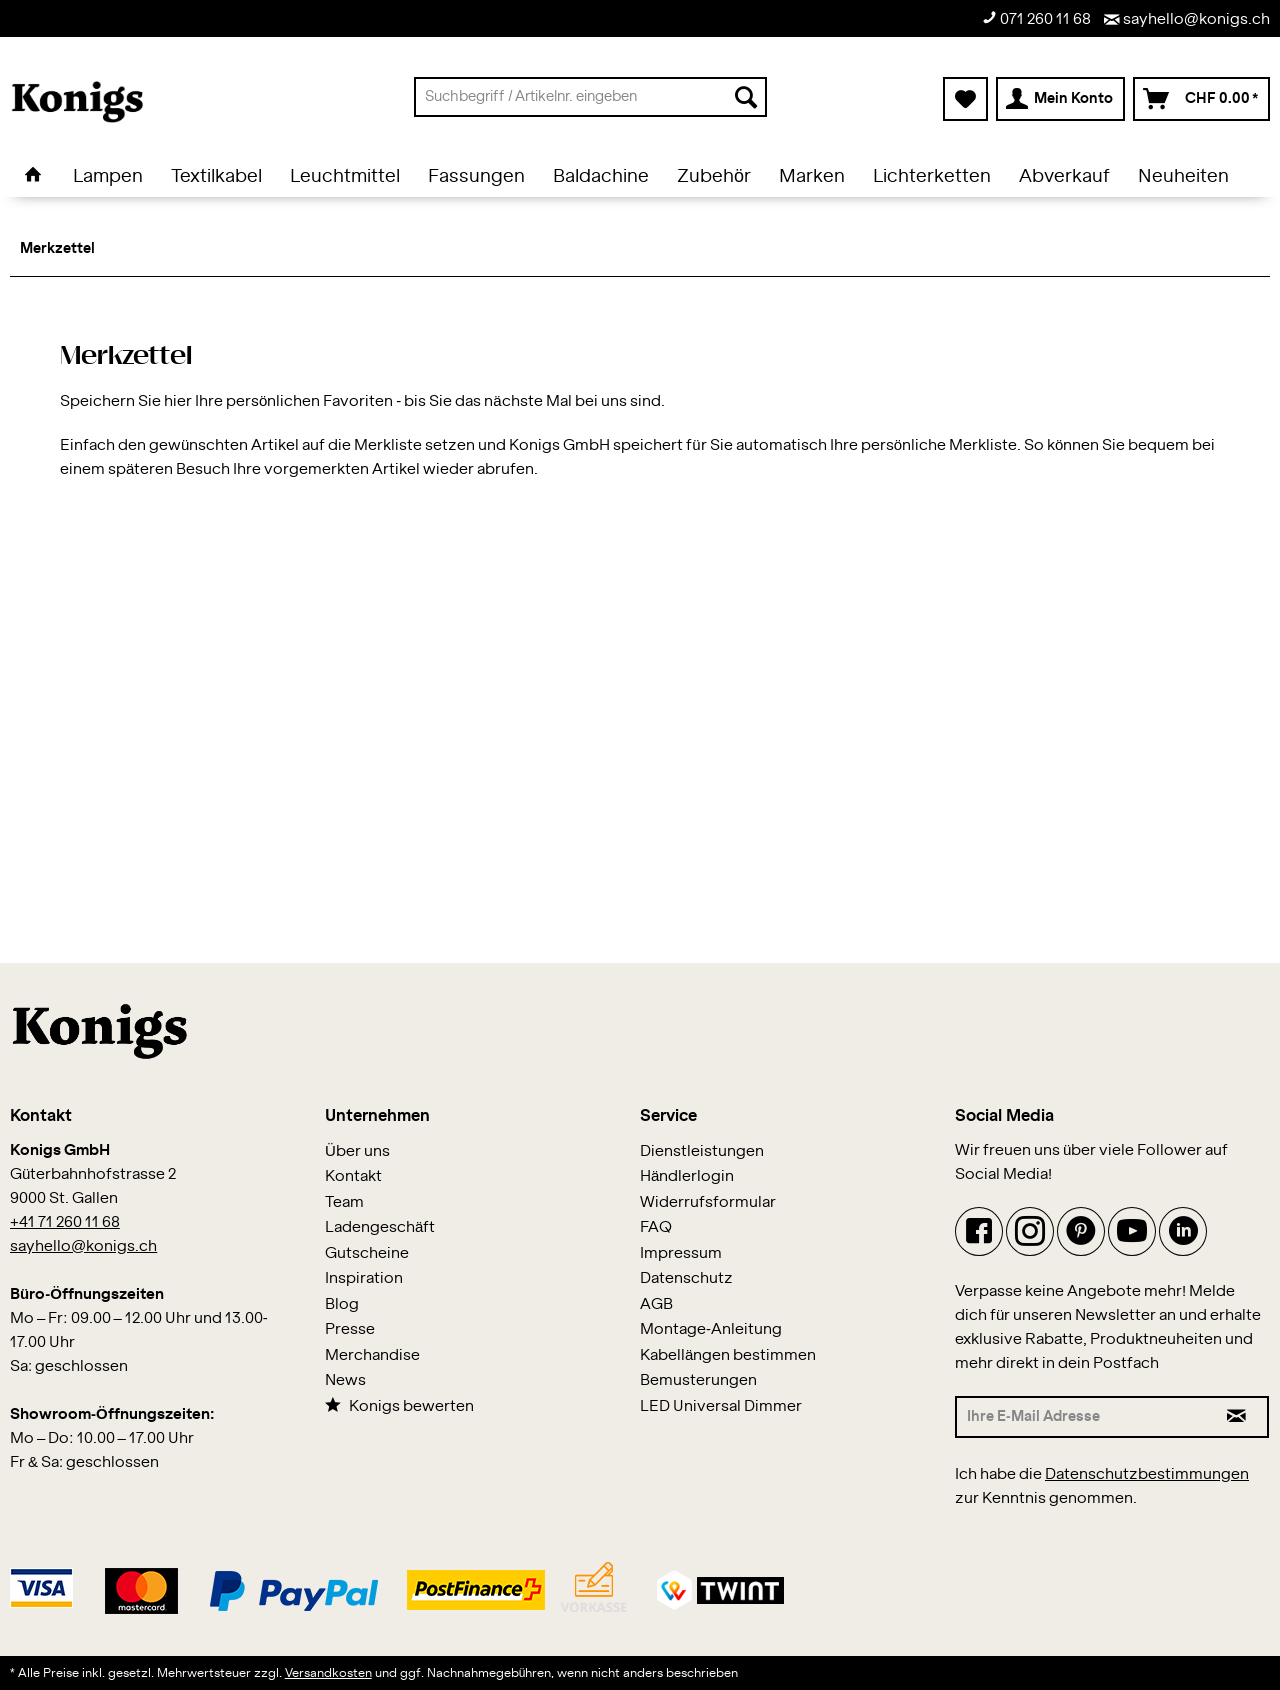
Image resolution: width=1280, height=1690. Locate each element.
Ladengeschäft (380, 1227)
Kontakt (353, 1176)
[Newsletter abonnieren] (1237, 1417)
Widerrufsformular (708, 1202)
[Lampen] (108, 177)
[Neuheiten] (1183, 177)
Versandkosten (328, 1673)
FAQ (656, 1227)
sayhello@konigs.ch (1187, 19)
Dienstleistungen (702, 1151)
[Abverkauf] (1064, 177)
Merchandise (372, 1355)
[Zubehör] (714, 177)
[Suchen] (746, 97)
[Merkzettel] (965, 99)
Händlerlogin (687, 1176)
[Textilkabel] (216, 177)
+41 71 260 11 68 (65, 1222)
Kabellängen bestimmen (728, 1355)
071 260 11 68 (1036, 18)
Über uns (357, 1151)
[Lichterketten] (932, 177)
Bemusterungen (698, 1380)
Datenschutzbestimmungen (1147, 1474)
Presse (350, 1329)
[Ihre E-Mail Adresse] (1081, 1417)
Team (344, 1202)
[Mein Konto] (1060, 99)
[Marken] (812, 177)
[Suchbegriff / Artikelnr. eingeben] (590, 97)
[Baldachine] (601, 177)
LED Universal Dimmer (721, 1406)
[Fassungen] (476, 177)
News (345, 1380)
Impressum (681, 1253)
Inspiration (364, 1278)
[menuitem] (590, 97)
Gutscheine (367, 1253)
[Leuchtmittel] (345, 177)
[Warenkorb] (1201, 99)
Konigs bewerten (399, 1405)
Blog (342, 1304)
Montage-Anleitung (711, 1329)
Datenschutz (686, 1278)
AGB (656, 1304)
